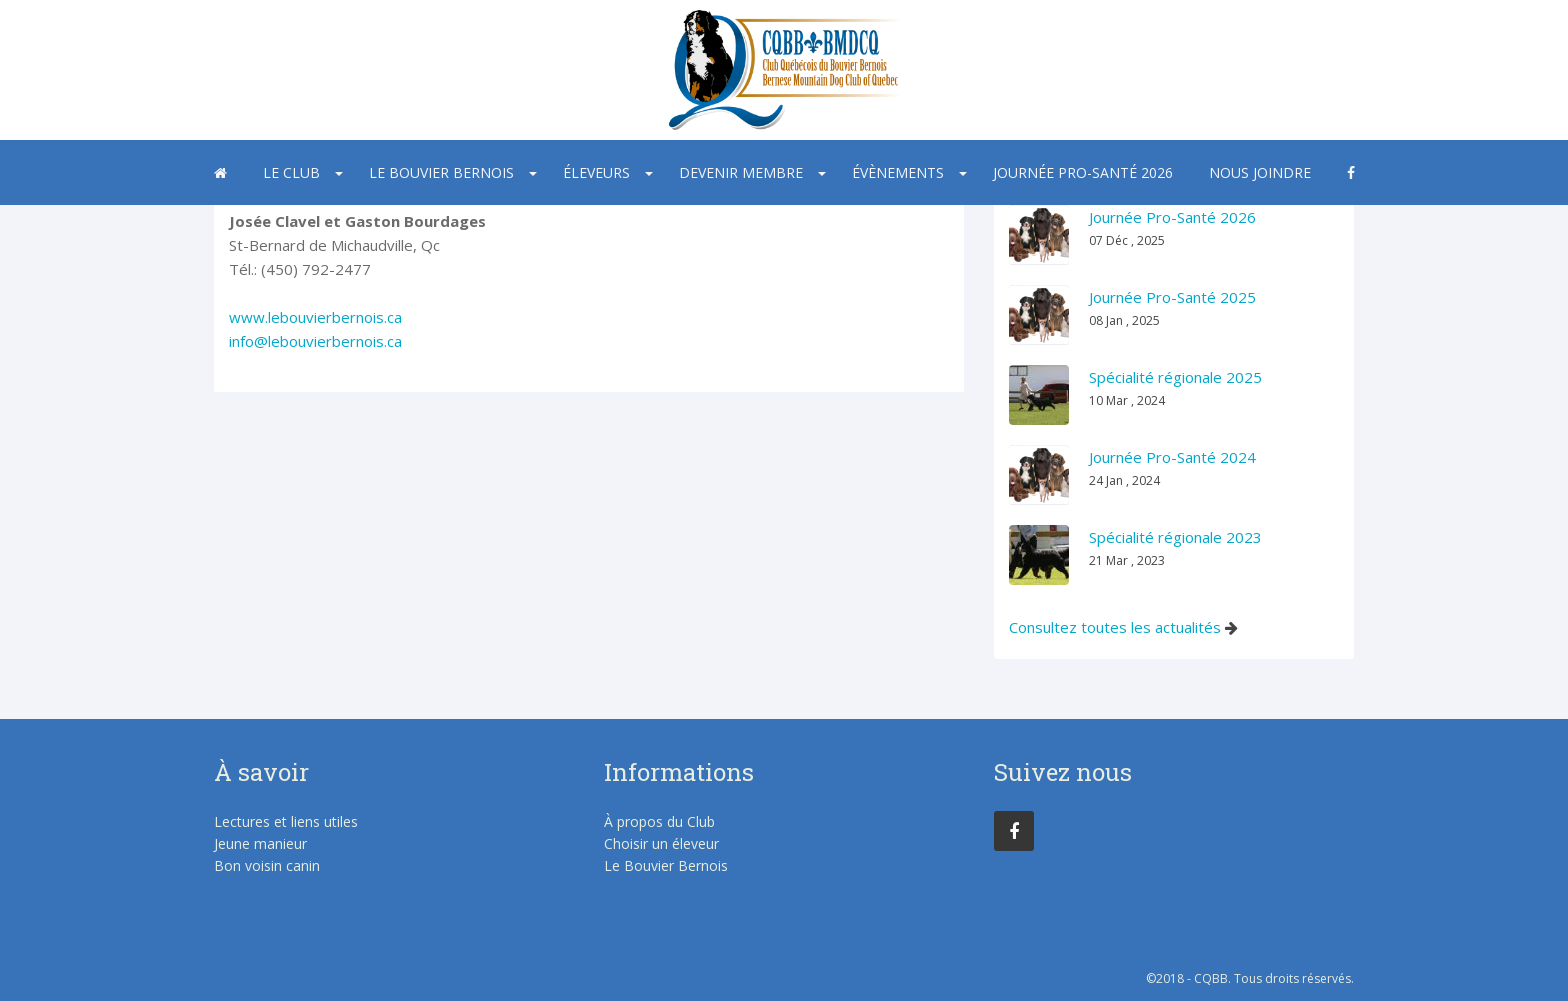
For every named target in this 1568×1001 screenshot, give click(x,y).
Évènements (898, 172)
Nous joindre (1260, 172)
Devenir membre (741, 172)
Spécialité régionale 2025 (1175, 377)
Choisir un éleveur (661, 843)
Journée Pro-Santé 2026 (1083, 172)
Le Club (291, 172)
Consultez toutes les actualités (1115, 627)
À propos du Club (659, 821)
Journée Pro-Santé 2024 (1172, 457)
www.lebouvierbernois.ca (315, 317)
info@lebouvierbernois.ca (315, 341)
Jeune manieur (260, 843)
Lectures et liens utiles (286, 821)
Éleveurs (596, 172)
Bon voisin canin (267, 865)
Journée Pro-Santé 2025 (1172, 297)
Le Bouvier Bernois (441, 172)
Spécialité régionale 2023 (1175, 537)
